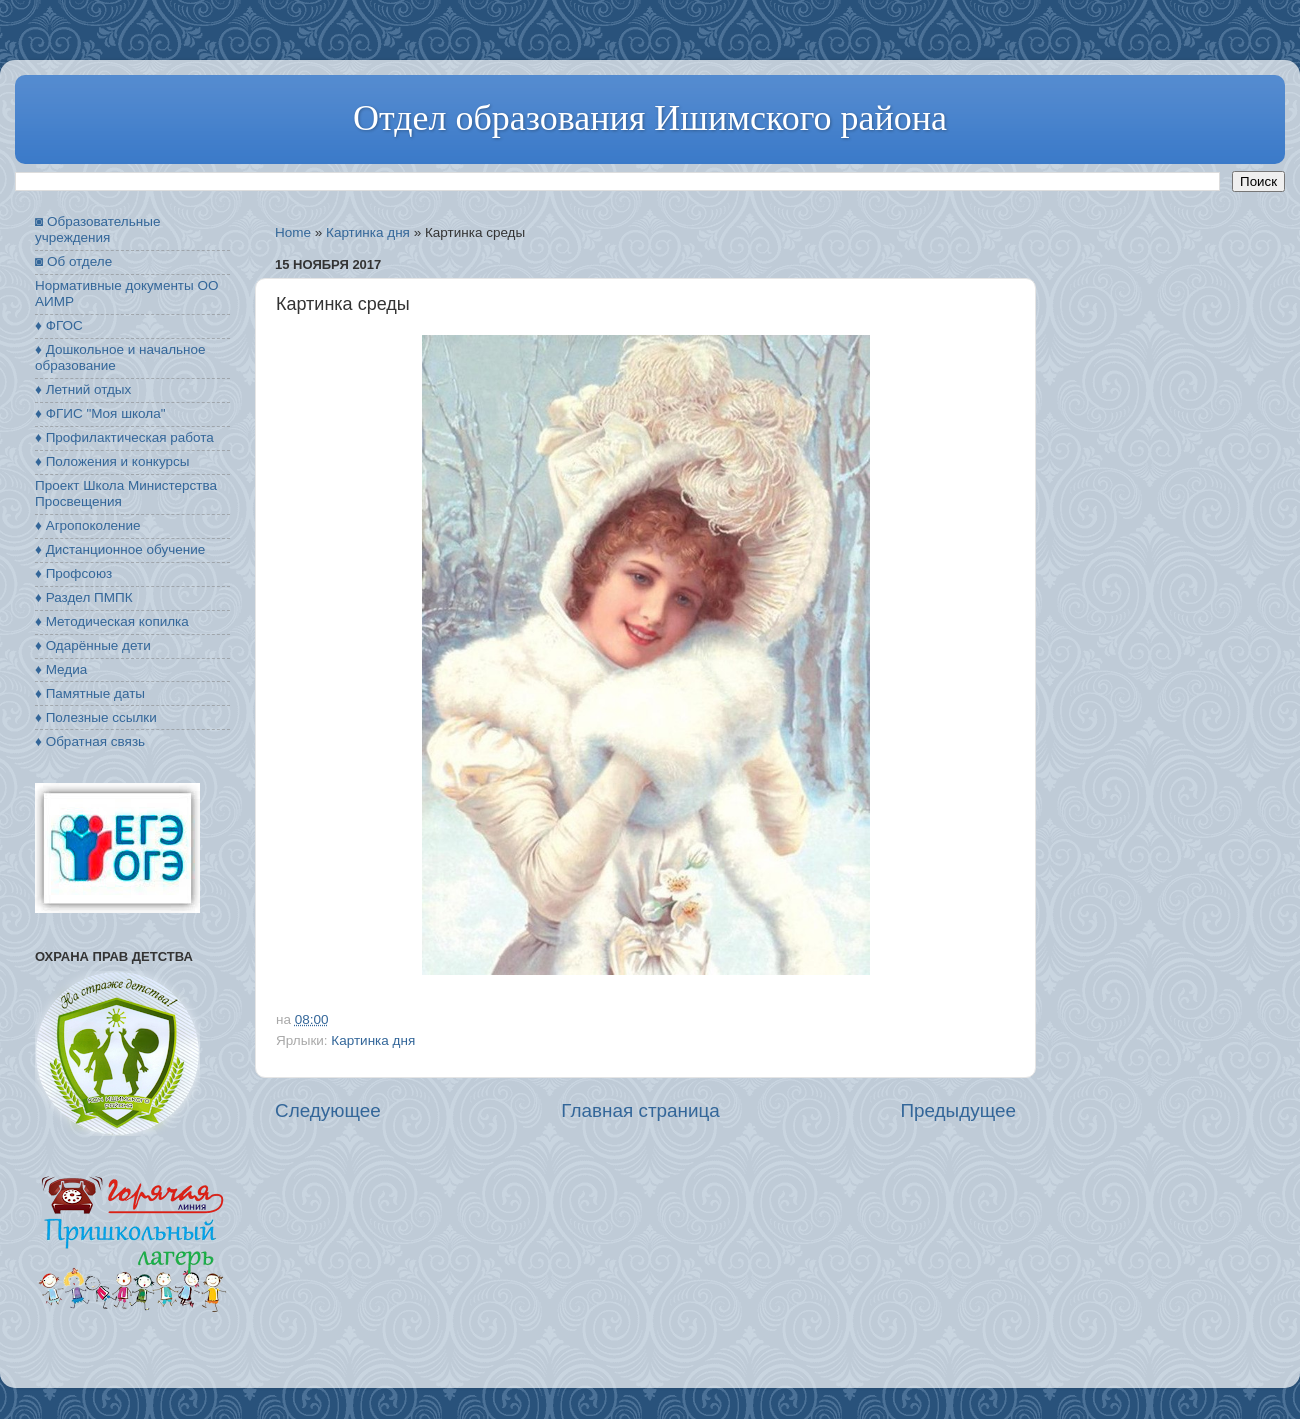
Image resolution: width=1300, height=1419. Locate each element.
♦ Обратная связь (90, 741)
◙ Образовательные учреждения (97, 229)
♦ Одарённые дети (93, 645)
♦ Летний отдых (83, 389)
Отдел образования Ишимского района (650, 118)
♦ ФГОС (59, 325)
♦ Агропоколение (88, 525)
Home (293, 232)
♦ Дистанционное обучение (120, 549)
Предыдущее (958, 1110)
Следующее (328, 1110)
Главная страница (640, 1110)
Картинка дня (368, 232)
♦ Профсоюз (73, 573)
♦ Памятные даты (90, 693)
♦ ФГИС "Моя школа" (100, 413)
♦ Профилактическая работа (124, 437)
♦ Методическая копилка (112, 621)
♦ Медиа (61, 669)
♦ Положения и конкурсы (112, 461)
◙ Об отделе (73, 261)
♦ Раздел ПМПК (84, 597)
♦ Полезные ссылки (96, 717)
